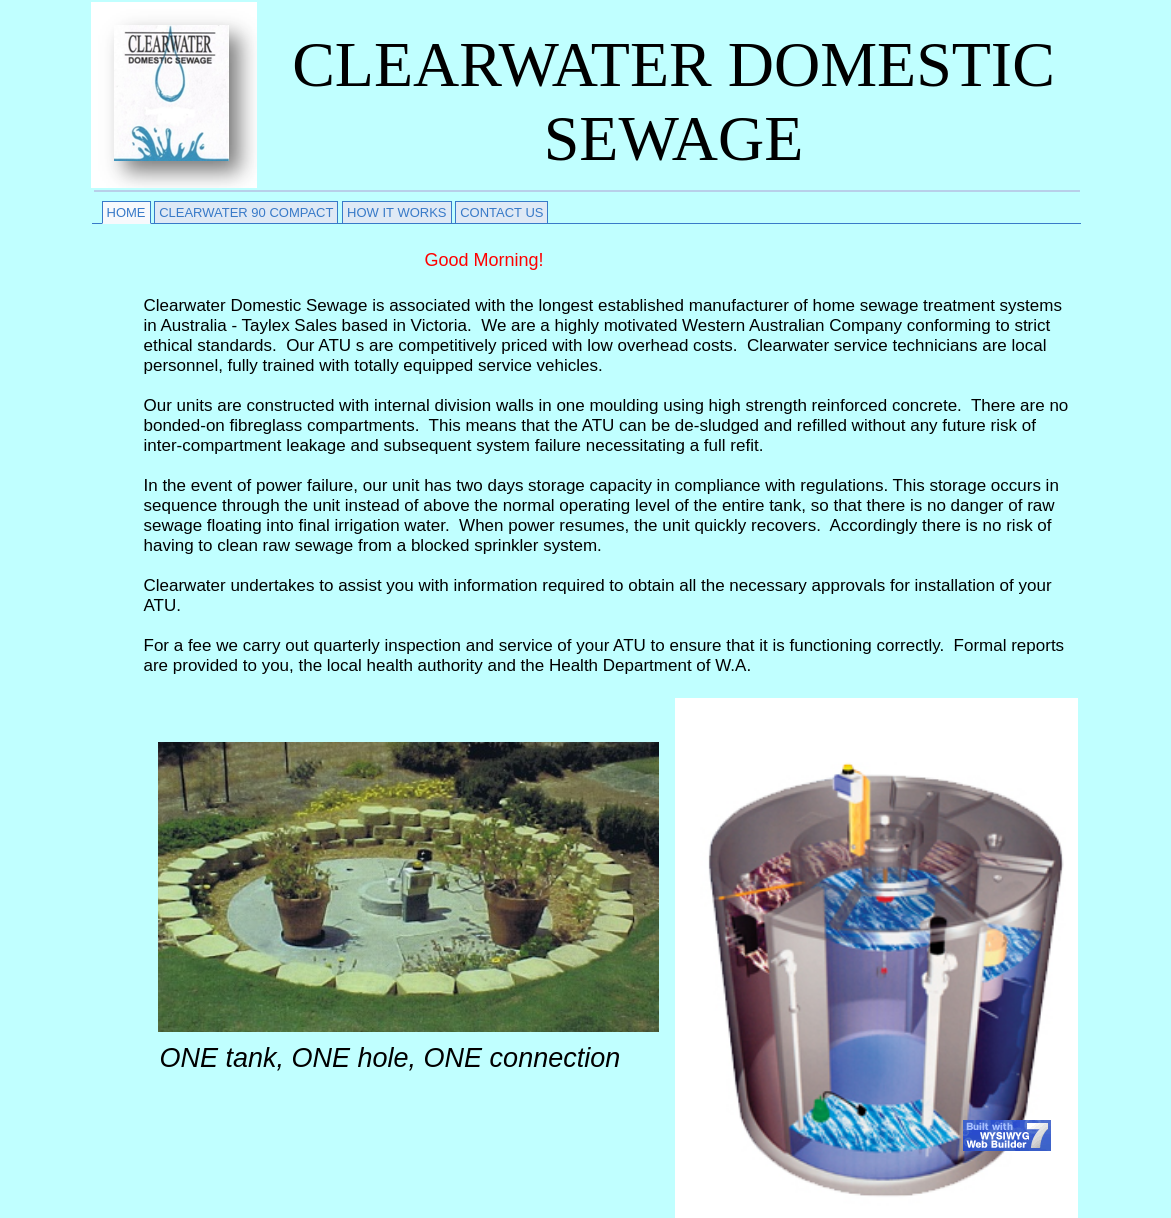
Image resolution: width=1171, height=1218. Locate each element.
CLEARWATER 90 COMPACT (246, 212)
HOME (126, 212)
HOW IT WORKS (396, 212)
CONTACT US (501, 212)
